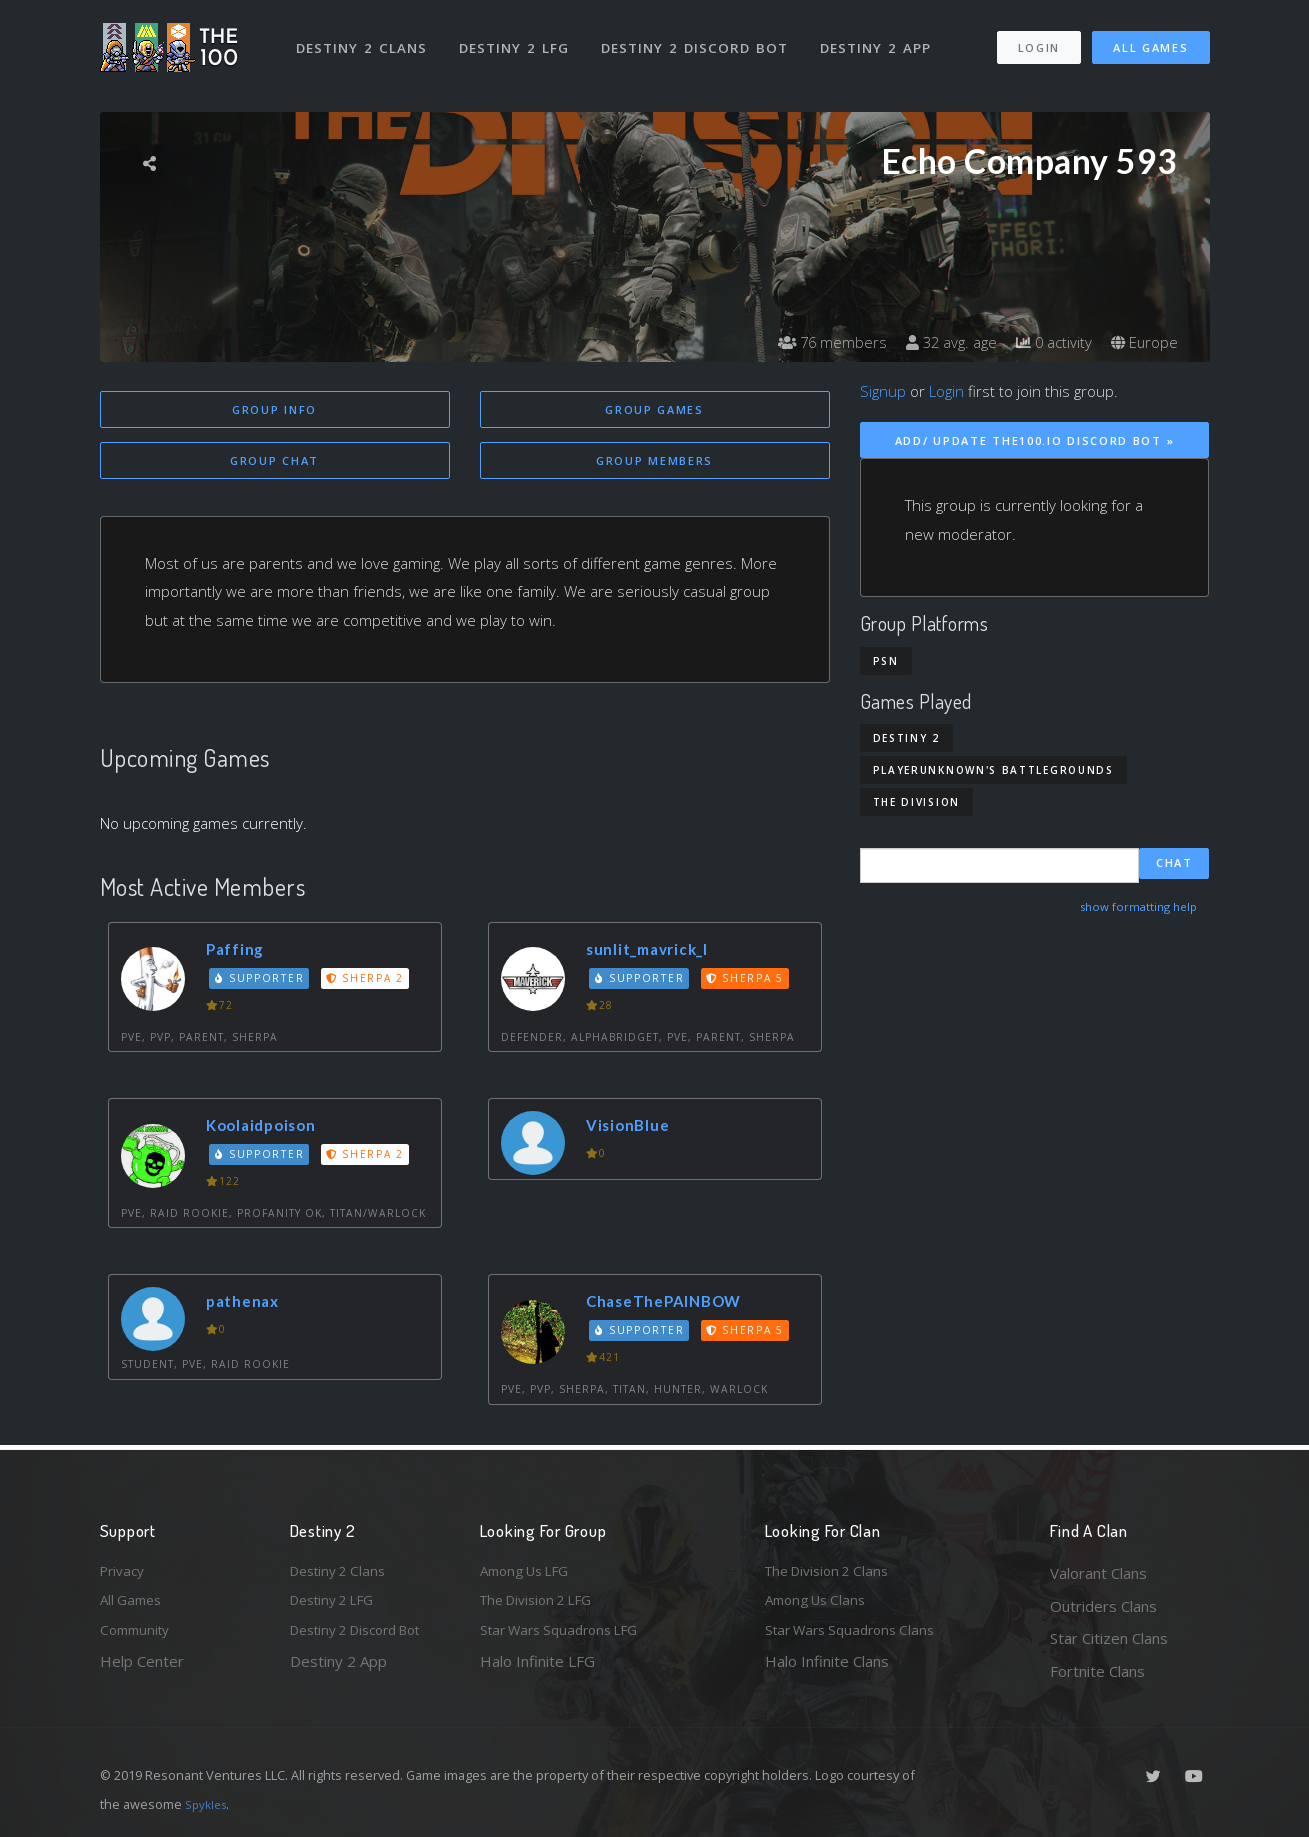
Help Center (142, 1671)
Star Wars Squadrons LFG (568, 1638)
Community (138, 1638)
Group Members (654, 462)
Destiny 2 (906, 738)
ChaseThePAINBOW (676, 1304)
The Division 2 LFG (544, 1606)
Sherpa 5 (751, 981)
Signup (883, 391)
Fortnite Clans (1097, 1671)
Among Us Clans (820, 1606)
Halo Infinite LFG (537, 1671)
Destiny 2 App (882, 38)
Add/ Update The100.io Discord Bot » (1035, 440)
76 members (813, 342)
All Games (1150, 38)
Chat (1174, 865)
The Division (916, 802)
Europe (1142, 342)
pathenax (249, 1304)
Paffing (241, 952)
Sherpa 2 (371, 981)
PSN (886, 661)
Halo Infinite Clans (827, 1671)
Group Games (654, 409)
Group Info (274, 409)
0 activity (1047, 342)
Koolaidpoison (269, 1128)
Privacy (125, 1573)
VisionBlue (634, 1128)
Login (1038, 38)
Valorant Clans (1098, 1573)
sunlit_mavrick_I (657, 952)
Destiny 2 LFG (519, 38)
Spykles (208, 1804)
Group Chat (274, 462)
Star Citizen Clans (1109, 1638)
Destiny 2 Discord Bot (700, 38)
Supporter (263, 981)
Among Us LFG (531, 1573)
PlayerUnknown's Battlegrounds (993, 770)
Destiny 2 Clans (364, 38)
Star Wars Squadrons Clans (857, 1638)
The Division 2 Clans (833, 1573)
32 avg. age (938, 342)
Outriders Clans (1103, 1606)
